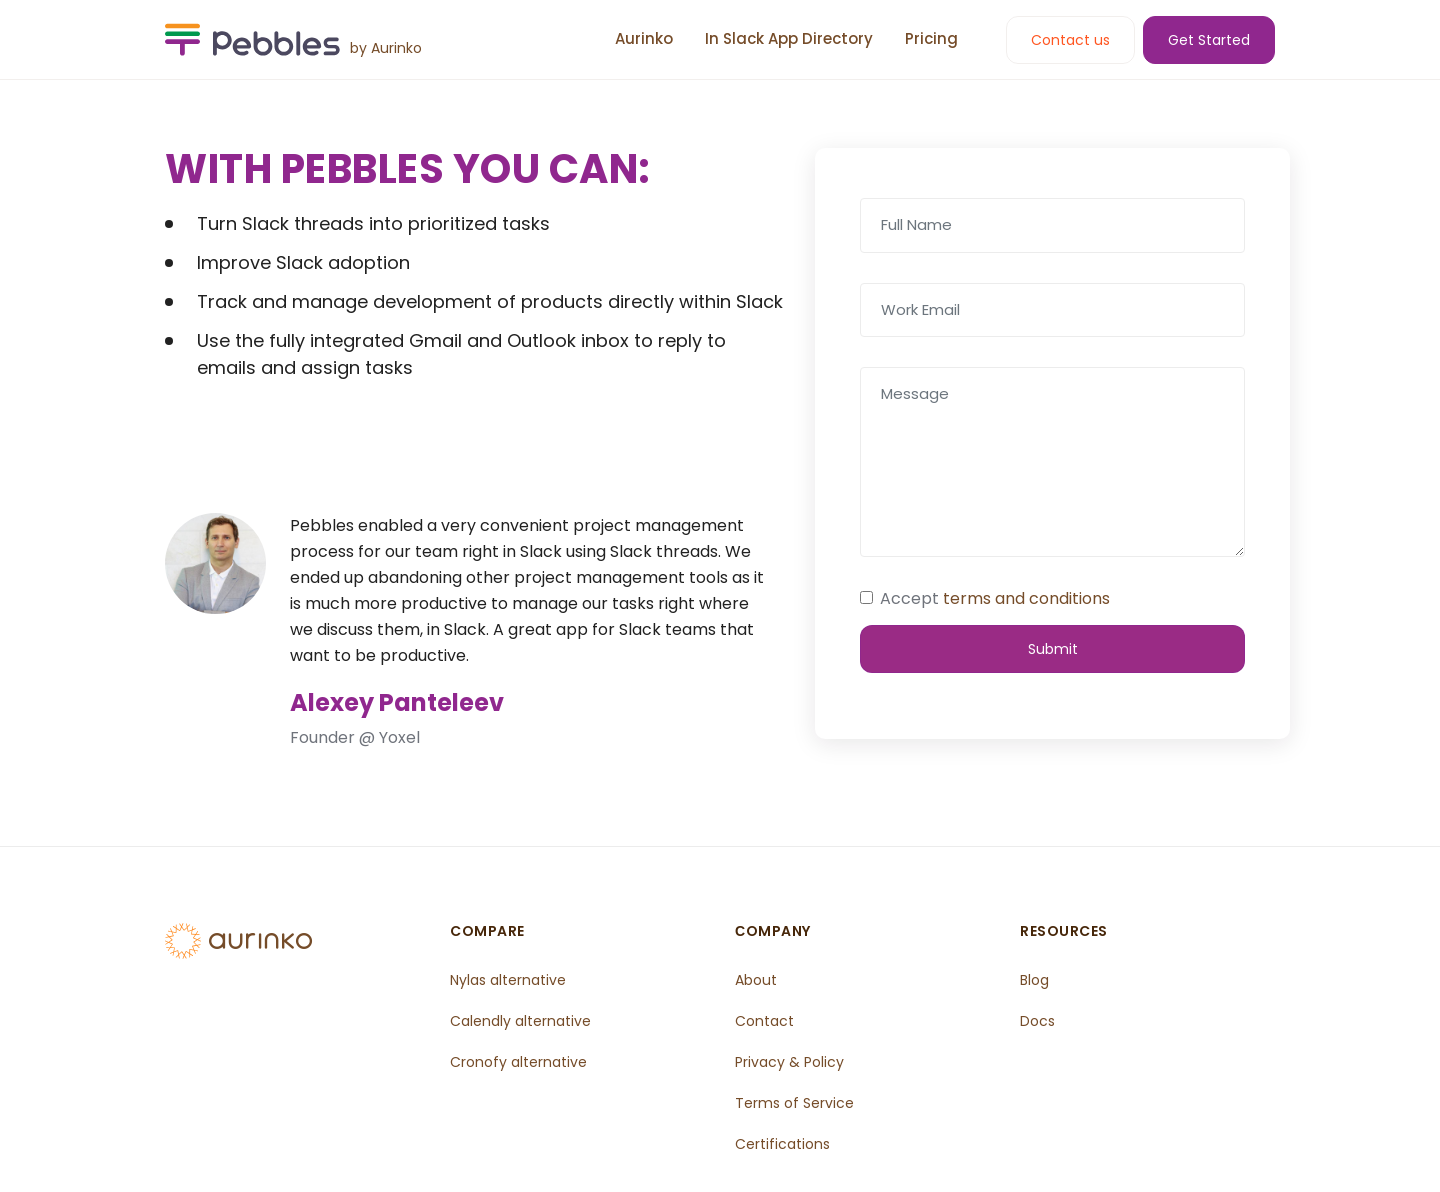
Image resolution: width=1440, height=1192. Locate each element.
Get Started (1209, 40)
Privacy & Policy (790, 1059)
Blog (1035, 979)
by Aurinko (386, 48)
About (757, 979)
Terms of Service (795, 1099)
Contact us (1070, 40)
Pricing (931, 38)
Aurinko (644, 38)
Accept (995, 598)
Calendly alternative (522, 1019)
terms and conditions (1026, 598)
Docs (1038, 1019)
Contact (765, 1019)
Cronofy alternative (520, 1059)
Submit (1053, 647)
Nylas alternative (510, 979)
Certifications (784, 1139)
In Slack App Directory (789, 38)
